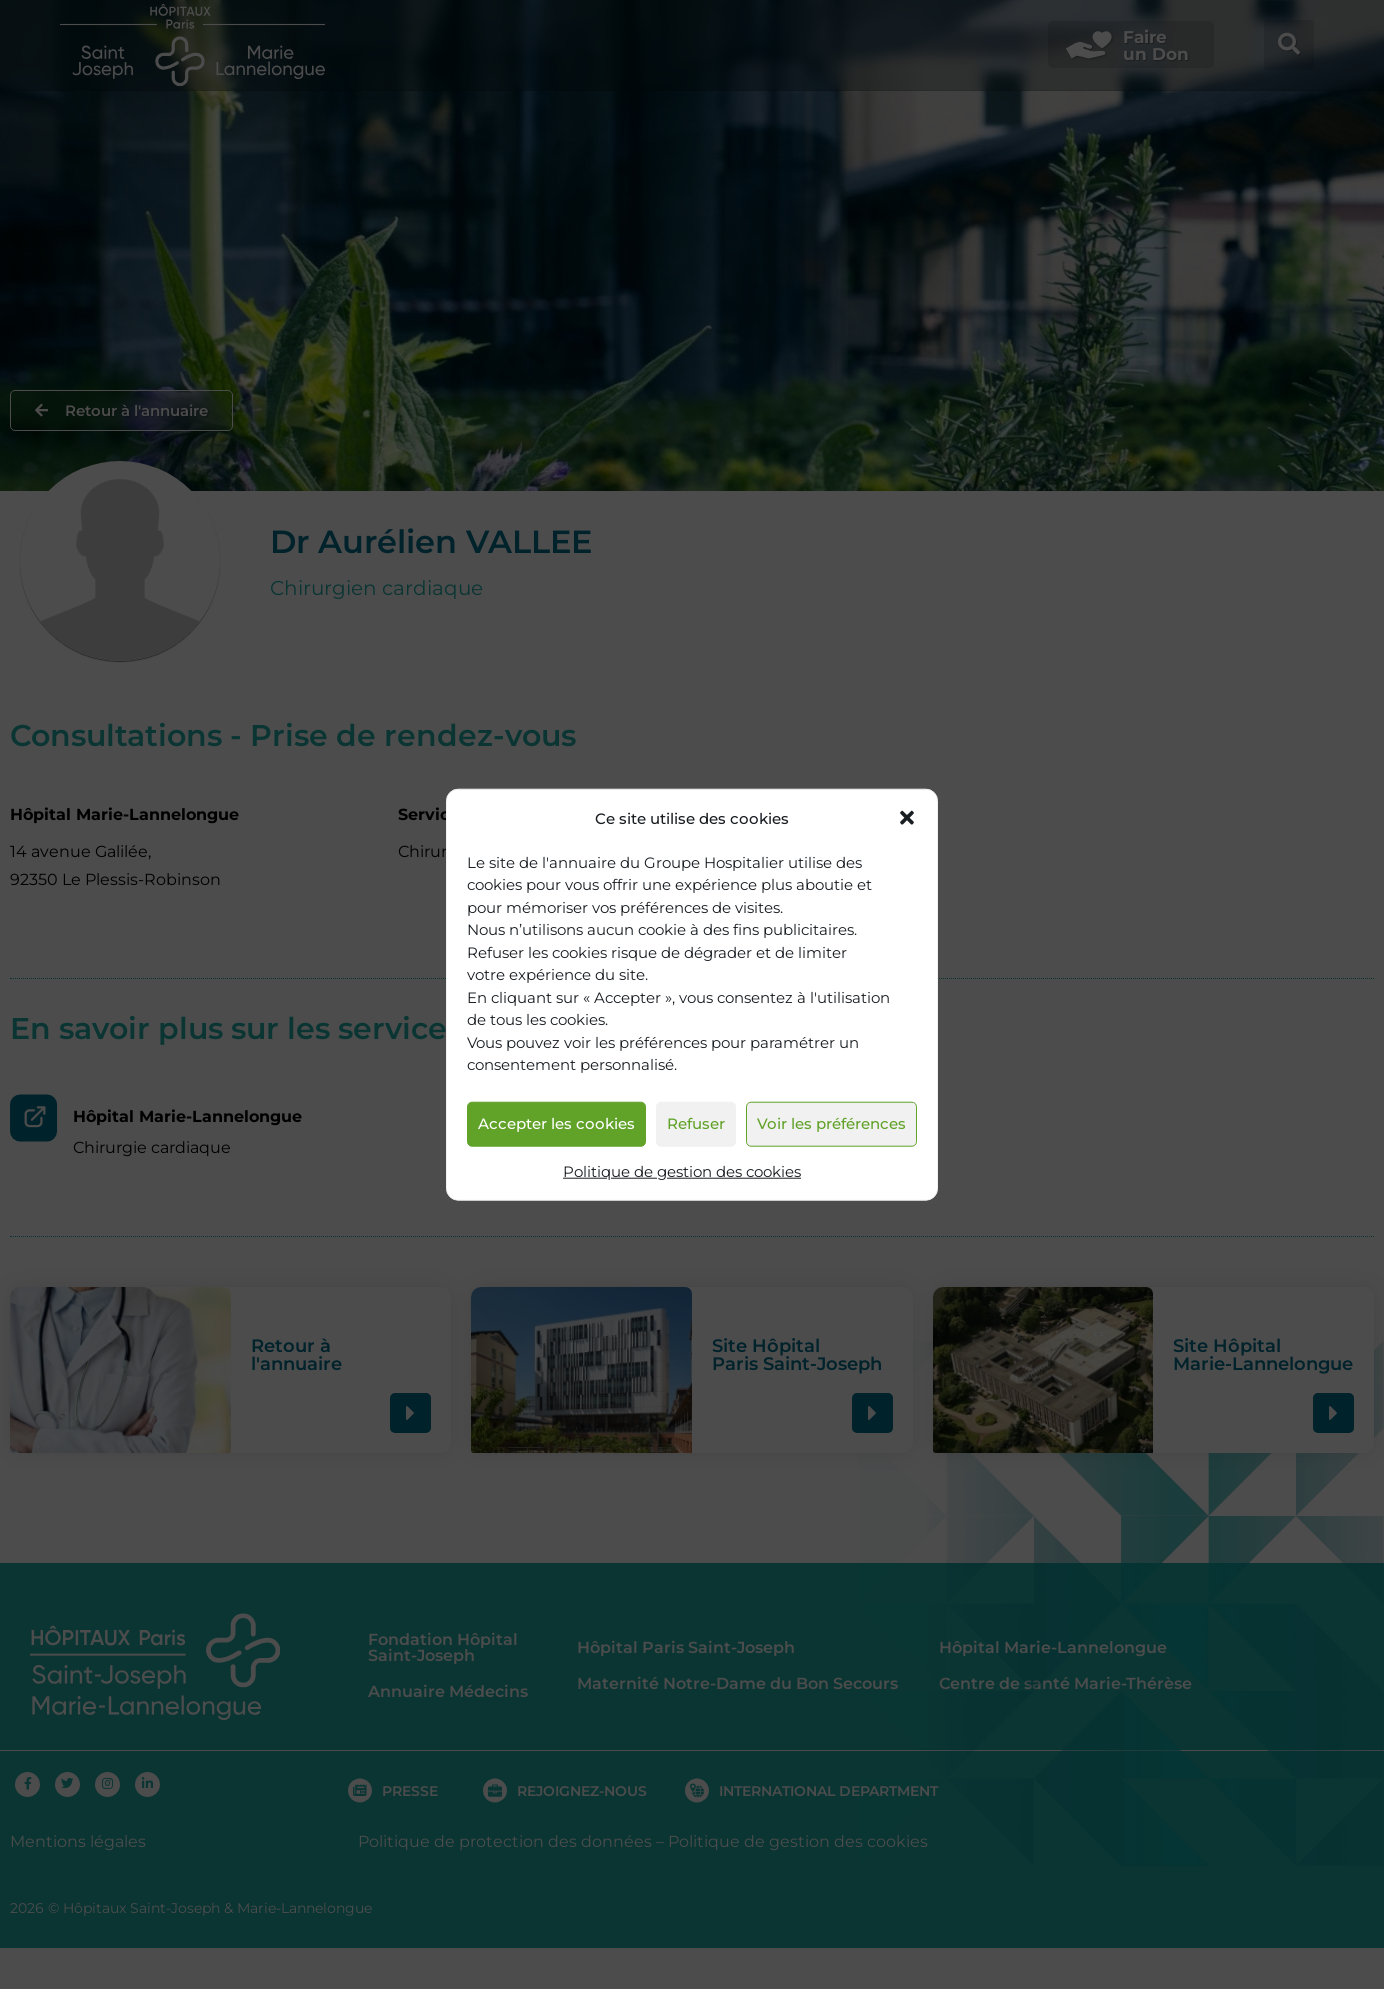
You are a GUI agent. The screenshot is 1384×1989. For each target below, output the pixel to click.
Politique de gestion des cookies (682, 1171)
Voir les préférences (831, 1123)
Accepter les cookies (556, 1123)
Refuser (696, 1123)
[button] (907, 818)
